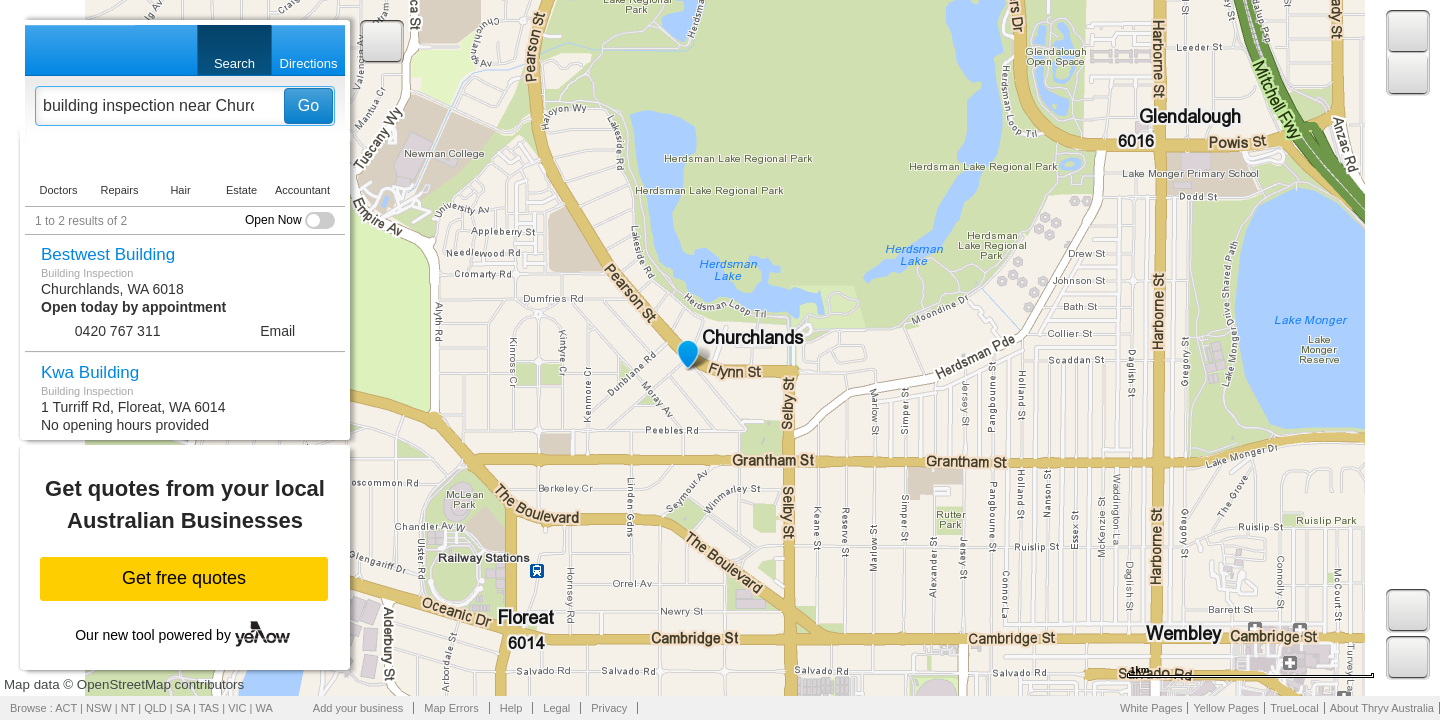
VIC (237, 708)
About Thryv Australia (1382, 708)
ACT (66, 708)
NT (128, 708)
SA (183, 708)
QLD (155, 708)
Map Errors (451, 708)
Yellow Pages (1226, 708)
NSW (99, 708)
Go (308, 105)
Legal (556, 708)
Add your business (358, 708)
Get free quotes (184, 578)
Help (511, 708)
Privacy (609, 708)
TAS (209, 708)
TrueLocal (1294, 708)
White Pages (1151, 708)
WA (264, 708)
